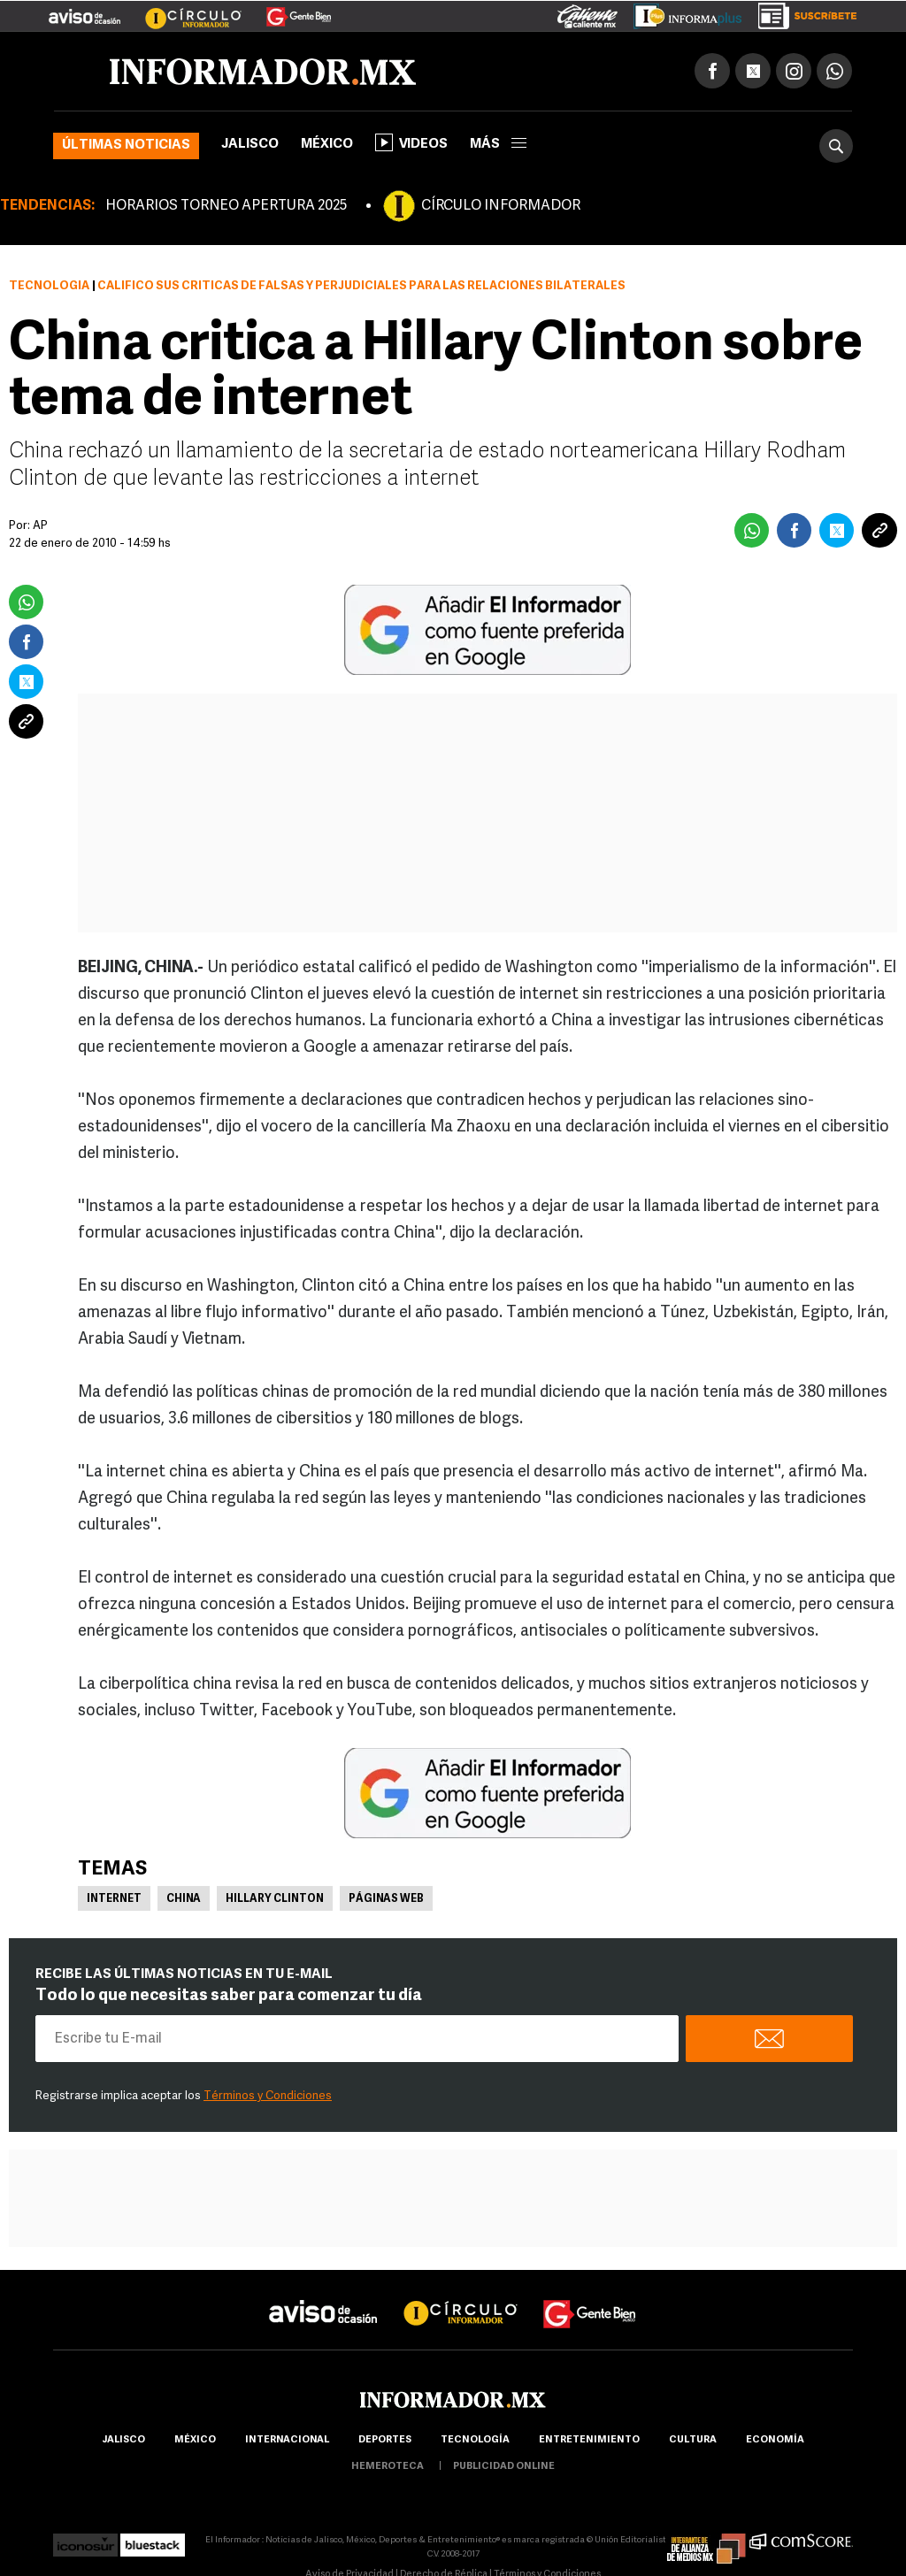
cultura (693, 2440)
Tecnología (49, 286)
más (498, 144)
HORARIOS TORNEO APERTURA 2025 (226, 206)
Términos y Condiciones (267, 2096)
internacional (287, 2440)
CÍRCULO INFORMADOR (500, 206)
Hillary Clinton (275, 1899)
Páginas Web (386, 1899)
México (327, 144)
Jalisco (250, 144)
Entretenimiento (589, 2440)
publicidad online (504, 2467)
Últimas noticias (126, 145)
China (183, 1899)
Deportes (384, 2440)
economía (775, 2440)
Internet (114, 1899)
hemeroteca (387, 2467)
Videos (411, 142)
